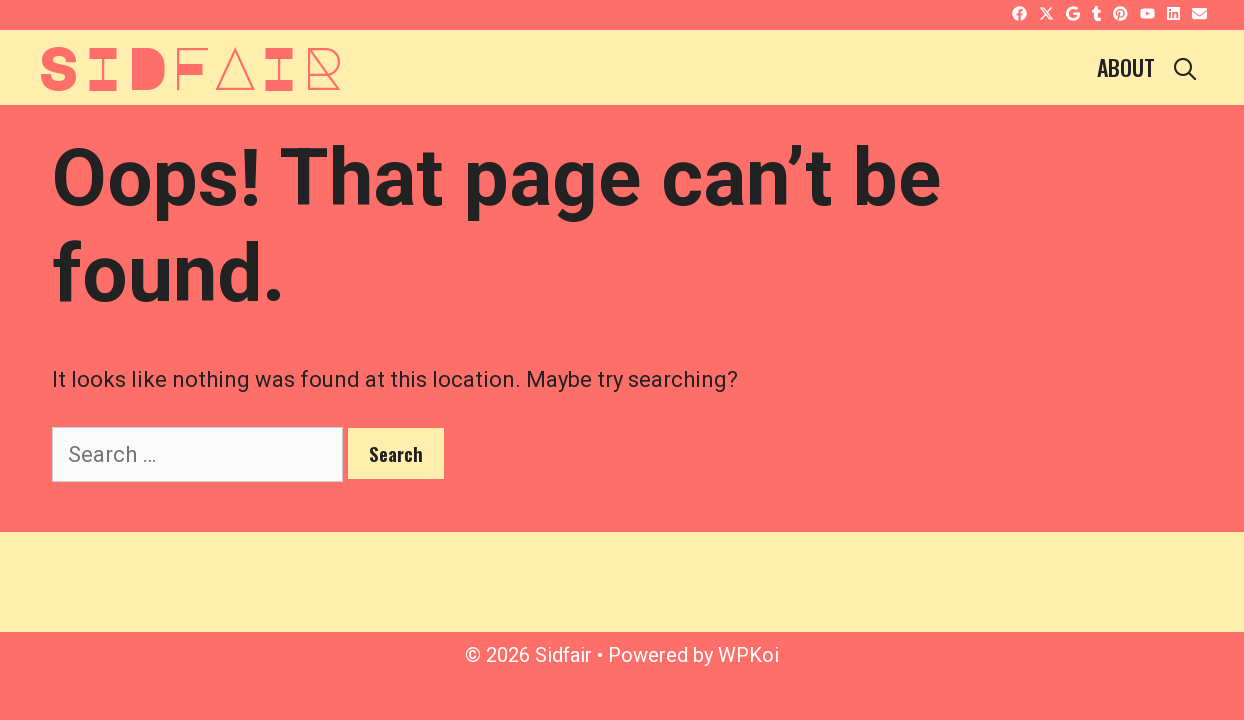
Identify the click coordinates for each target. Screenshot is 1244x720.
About (1126, 67)
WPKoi (748, 655)
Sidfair (191, 66)
